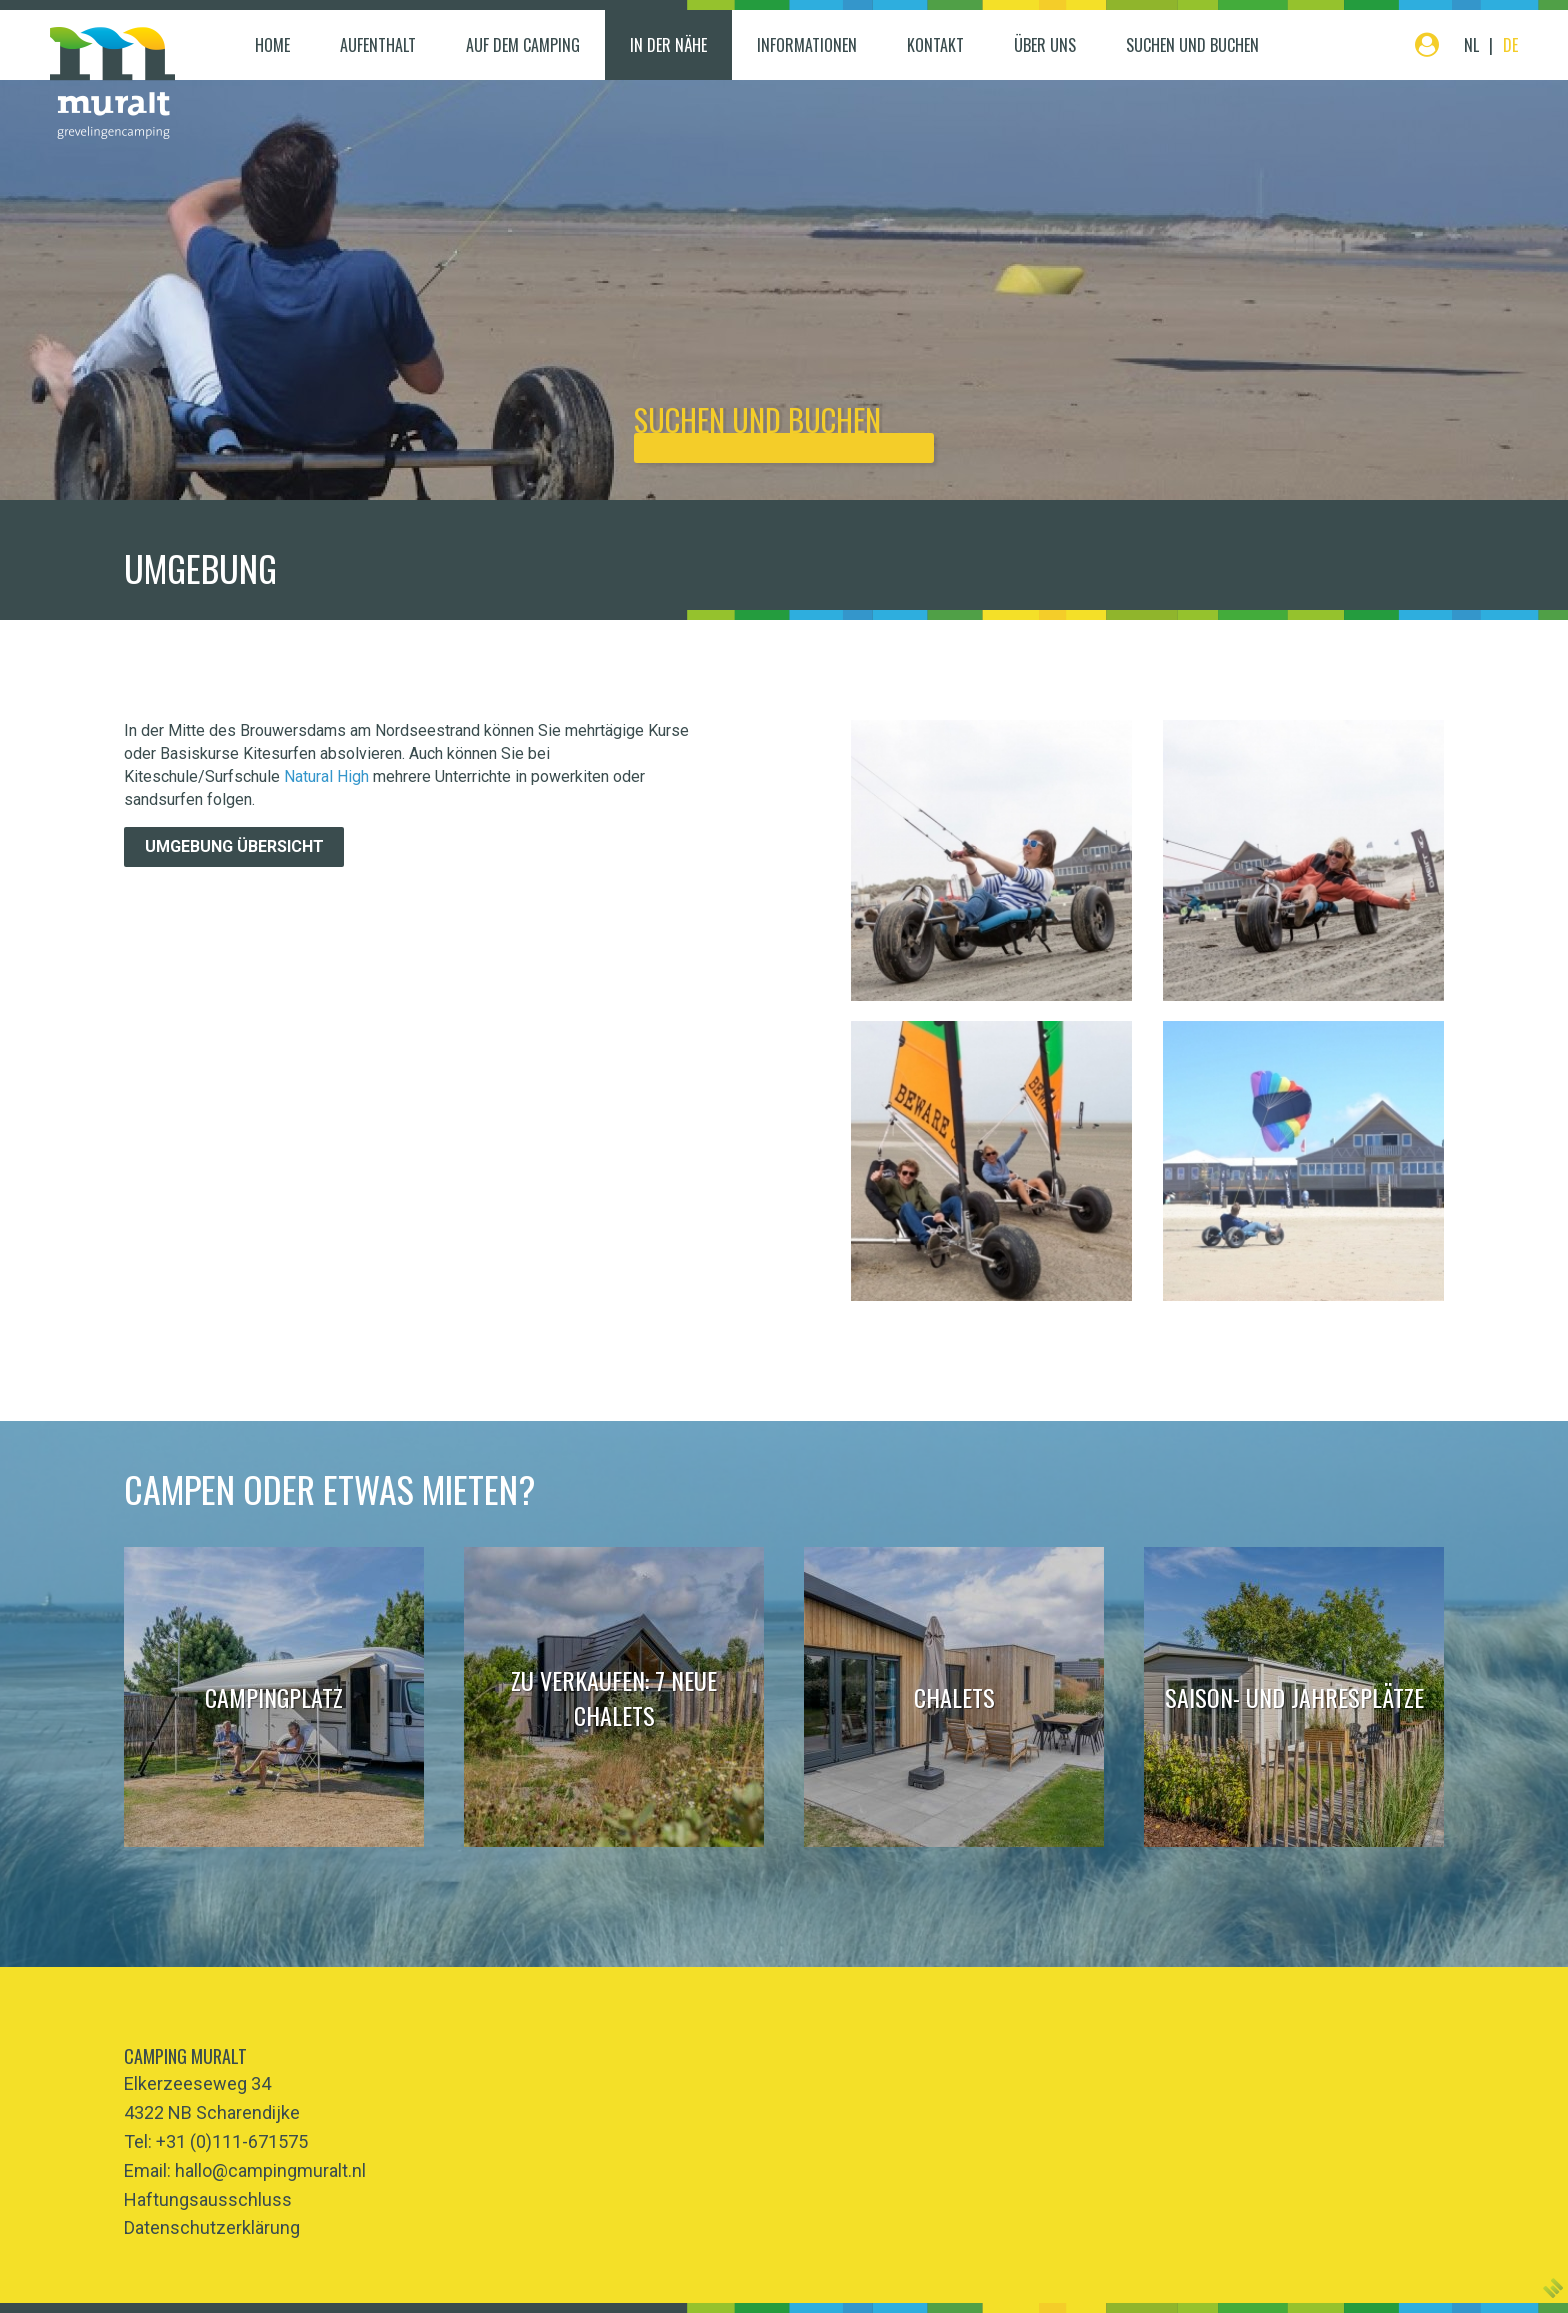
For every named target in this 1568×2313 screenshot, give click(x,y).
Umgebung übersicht (234, 846)
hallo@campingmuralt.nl (270, 2170)
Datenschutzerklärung (212, 2227)
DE (1510, 45)
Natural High (326, 776)
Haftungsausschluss (208, 2199)
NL (1471, 45)
